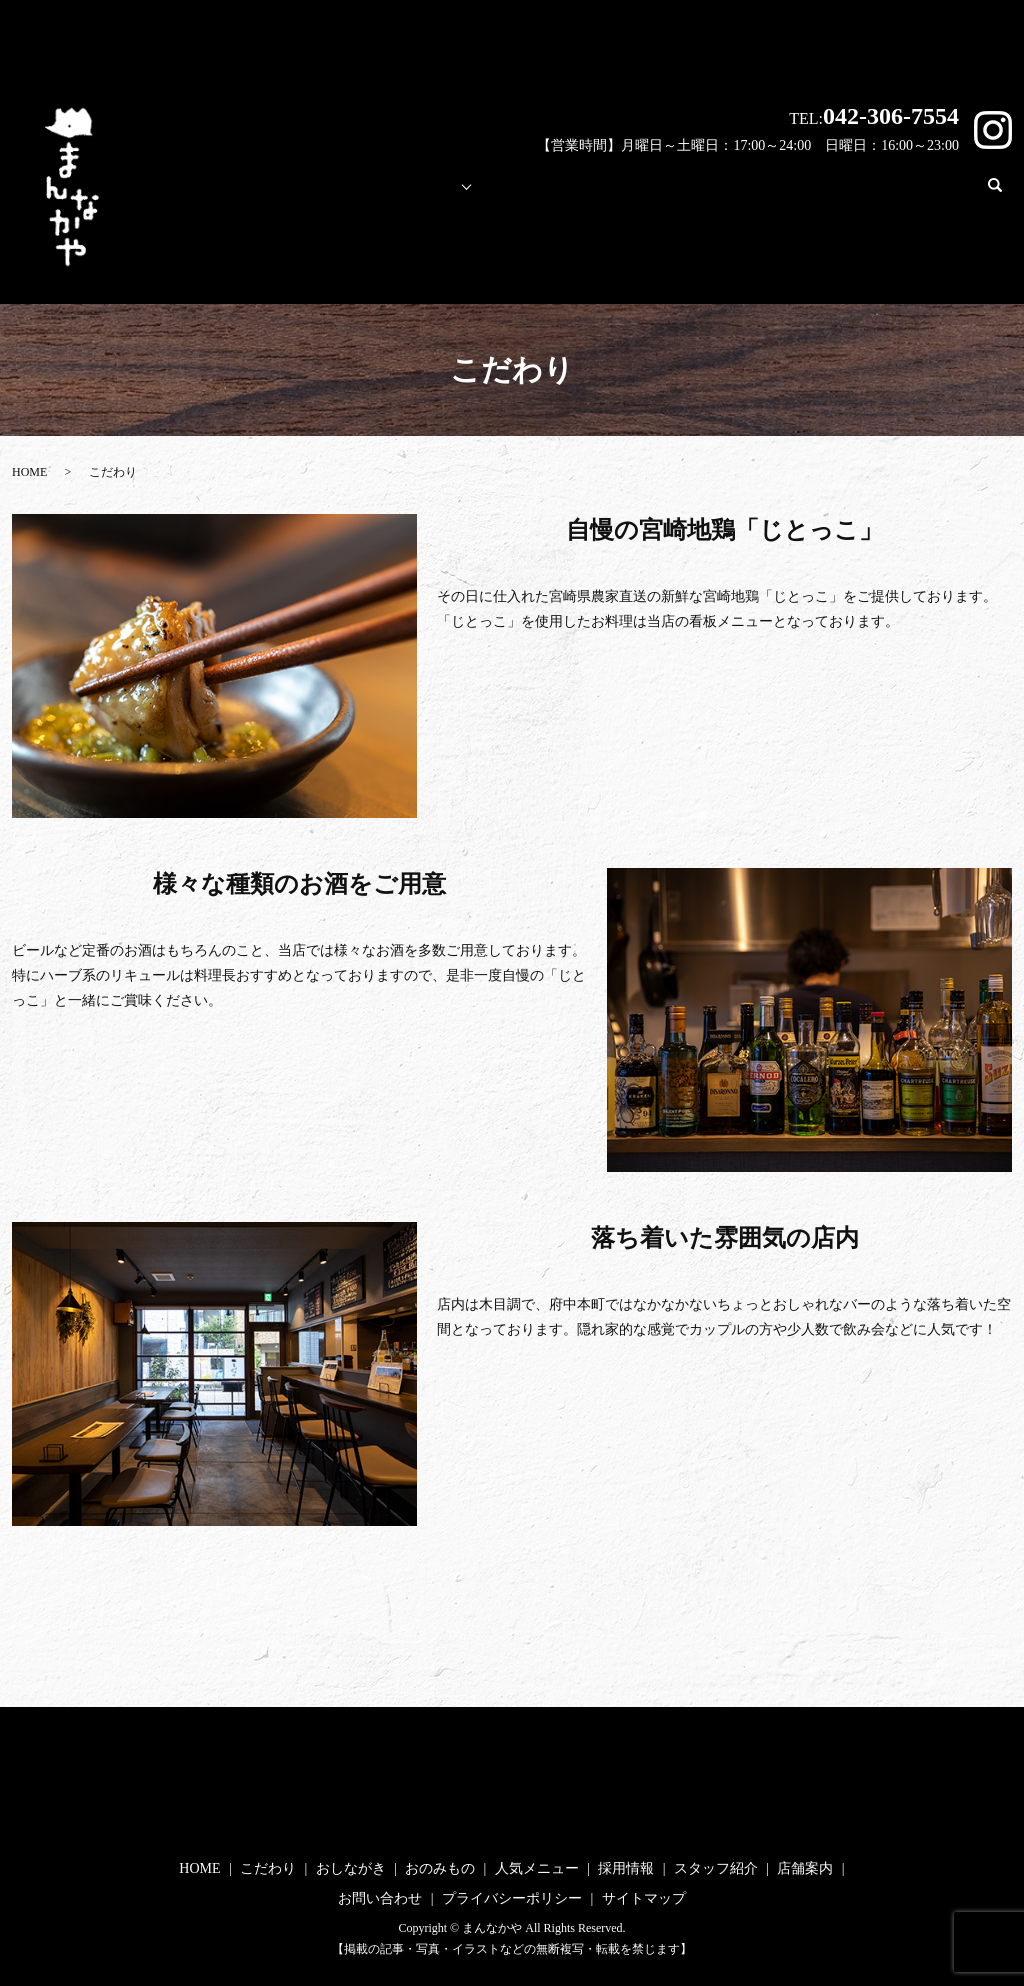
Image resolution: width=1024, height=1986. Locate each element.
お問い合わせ (920, 188)
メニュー (404, 188)
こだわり (315, 188)
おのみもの (440, 1868)
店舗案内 (816, 188)
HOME (231, 188)
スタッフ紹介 (712, 188)
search (1003, 194)
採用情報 (609, 188)
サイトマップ (644, 1898)
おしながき (351, 1868)
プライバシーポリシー (512, 1898)
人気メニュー (505, 188)
